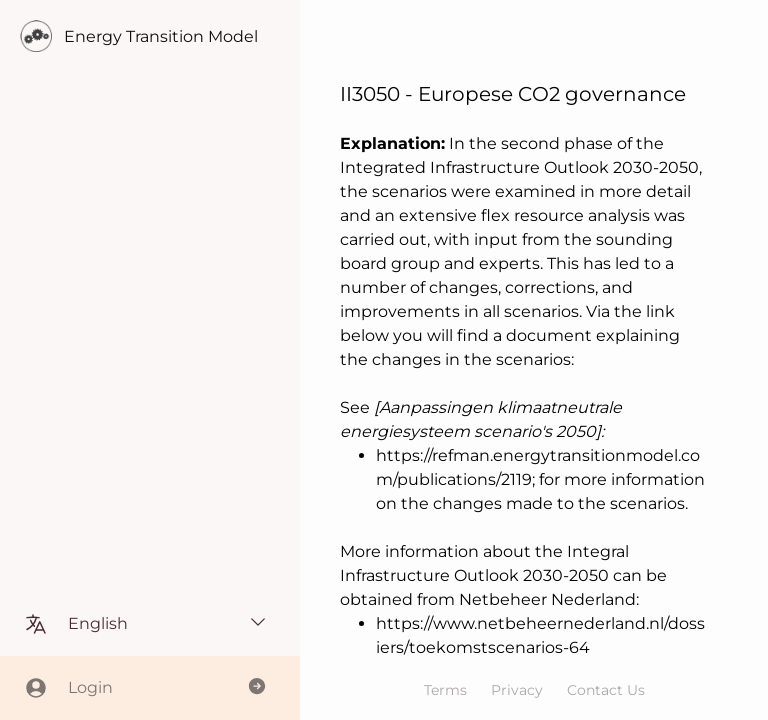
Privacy (517, 690)
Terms (445, 690)
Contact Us (606, 690)
